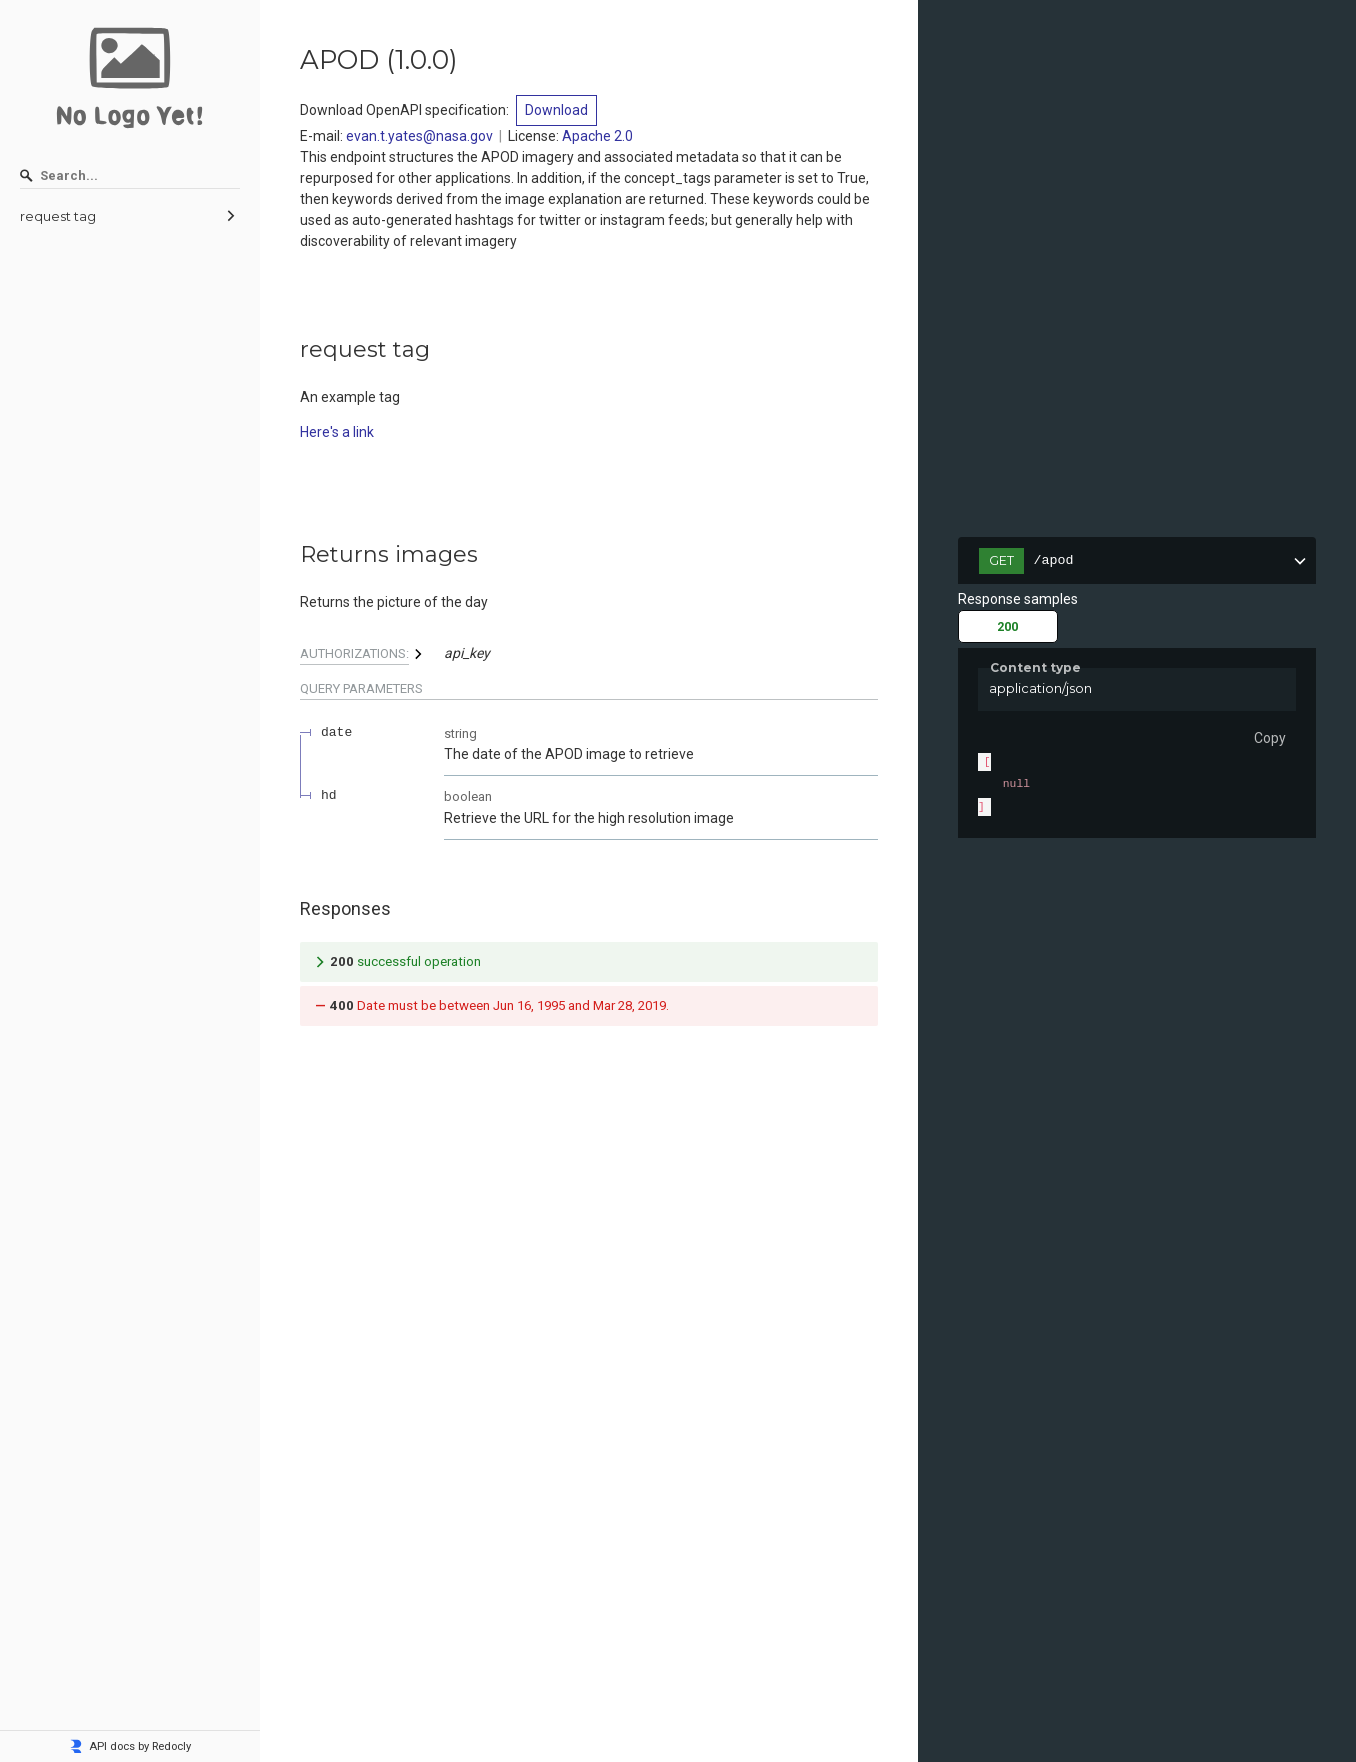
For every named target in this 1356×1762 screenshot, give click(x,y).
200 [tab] (1007, 626)
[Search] (130, 176)
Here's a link (337, 432)
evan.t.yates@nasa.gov (419, 136)
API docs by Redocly (130, 1746)
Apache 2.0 (597, 136)
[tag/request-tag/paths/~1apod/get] (290, 555)
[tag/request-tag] (290, 350)
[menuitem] (130, 217)
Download (556, 110)
